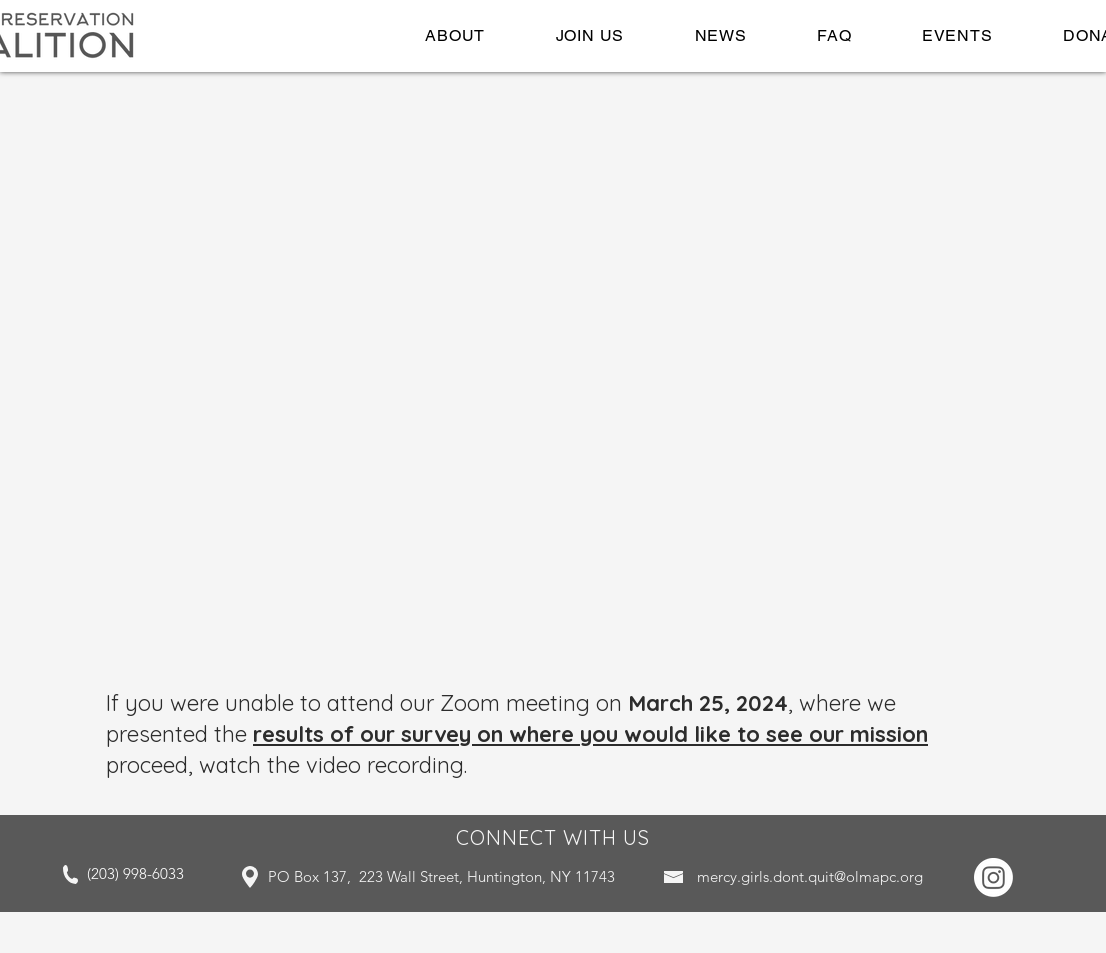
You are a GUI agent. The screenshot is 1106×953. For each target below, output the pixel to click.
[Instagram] (993, 877)
